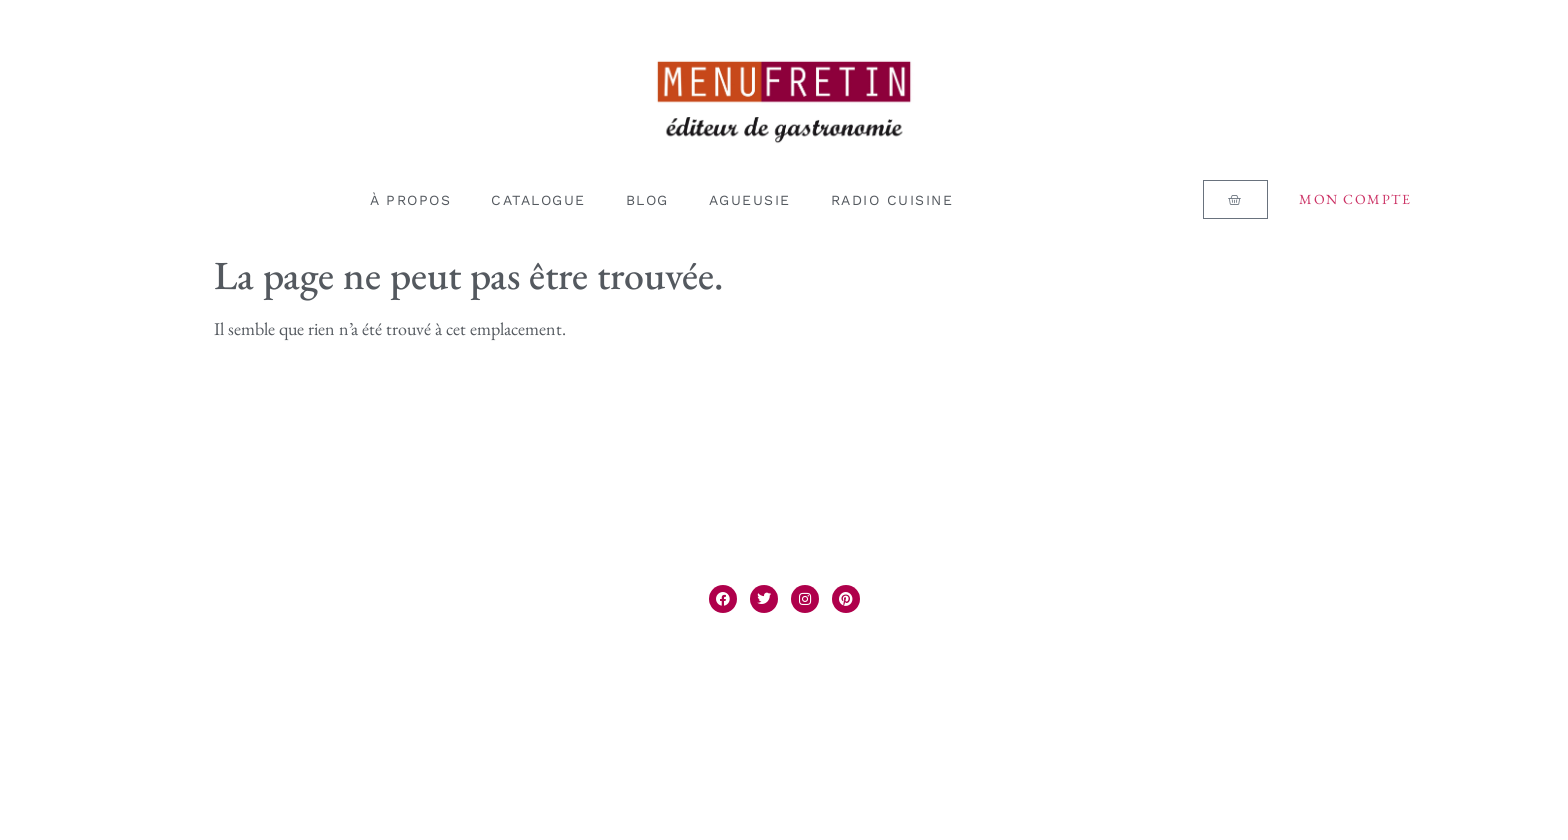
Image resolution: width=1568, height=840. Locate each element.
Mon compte (1355, 199)
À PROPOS (410, 200)
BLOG (647, 200)
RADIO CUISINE (892, 200)
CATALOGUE (538, 200)
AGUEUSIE (750, 200)
